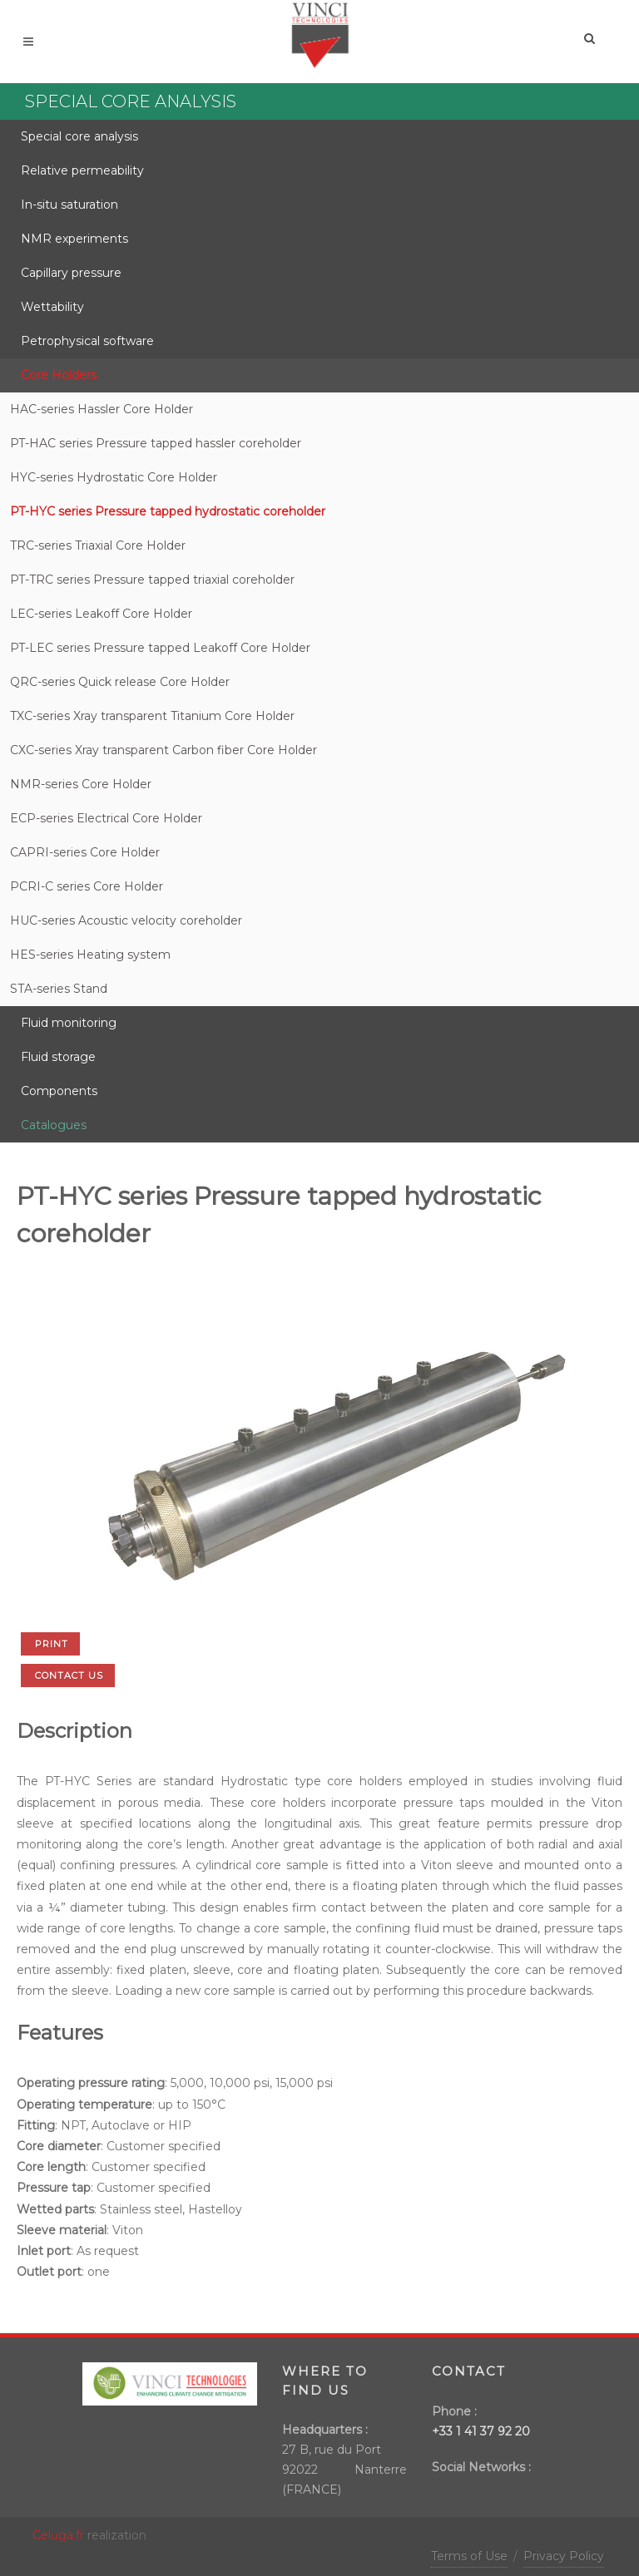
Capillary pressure (71, 272)
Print (51, 1644)
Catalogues (54, 1125)
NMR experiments (74, 238)
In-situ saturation (69, 204)
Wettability (52, 306)
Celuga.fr (58, 2535)
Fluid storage (58, 1056)
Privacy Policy (563, 2556)
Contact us (69, 1675)
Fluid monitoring (68, 1022)
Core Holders (59, 375)
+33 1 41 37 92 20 (481, 2431)
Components (59, 1090)
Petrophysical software (87, 340)
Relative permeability (82, 170)
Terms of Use (469, 2556)
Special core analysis (79, 136)
